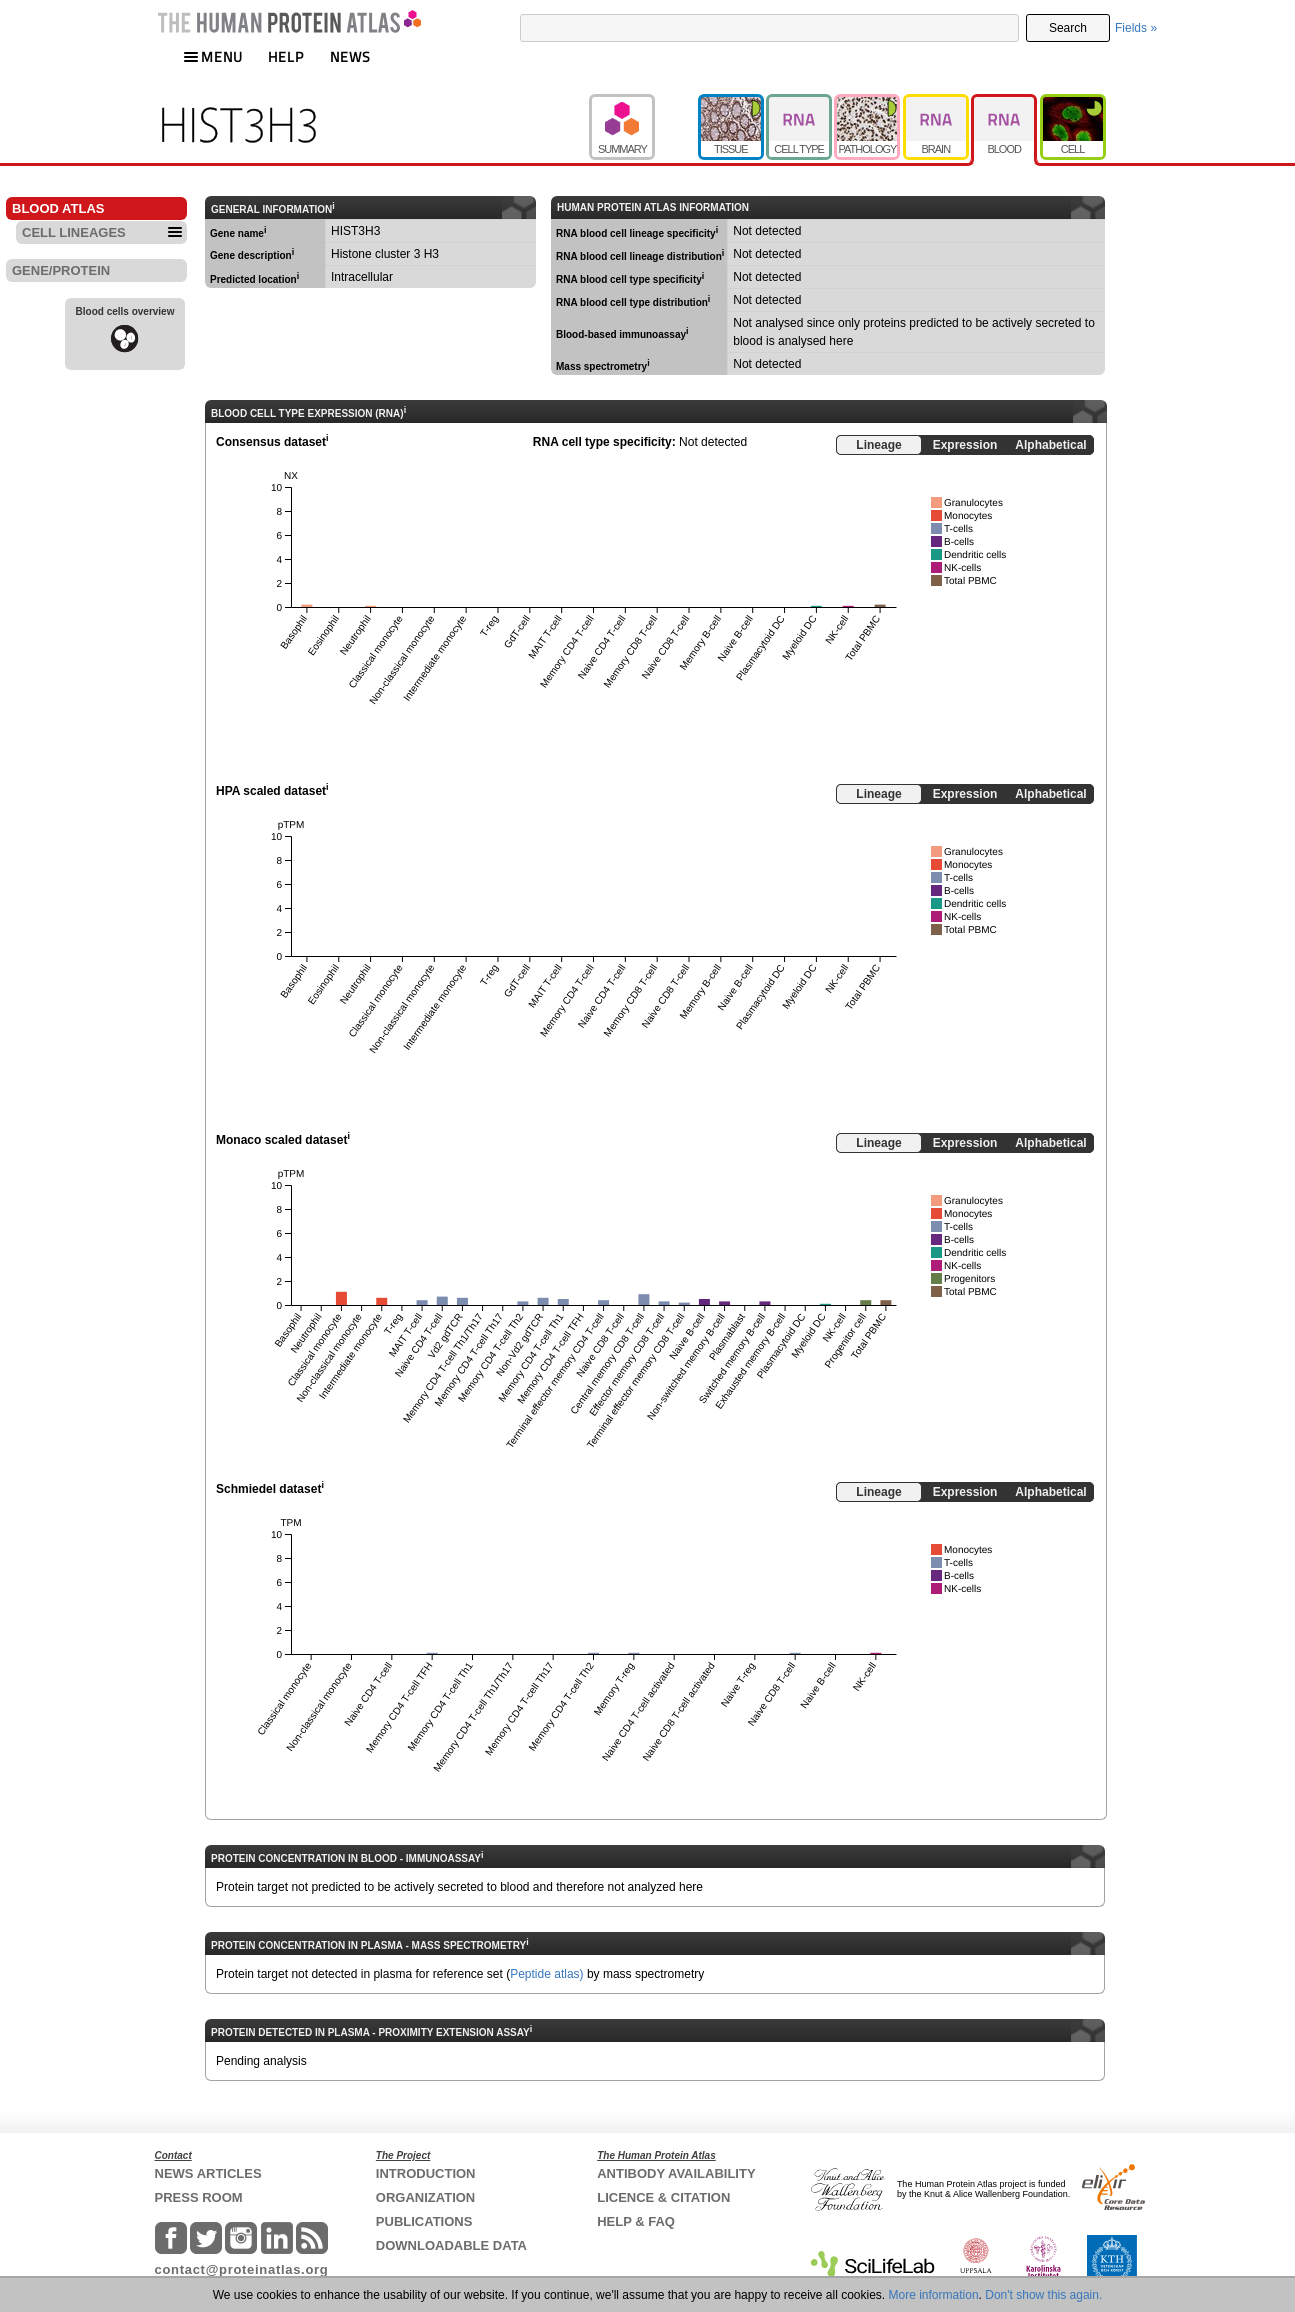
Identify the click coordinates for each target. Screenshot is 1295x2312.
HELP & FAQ (636, 2221)
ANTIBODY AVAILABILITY (676, 2173)
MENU (213, 56)
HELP (286, 56)
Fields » (1136, 28)
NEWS (350, 56)
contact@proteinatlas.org (242, 2269)
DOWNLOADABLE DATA (451, 2245)
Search (1068, 28)
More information (934, 2295)
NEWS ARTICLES (208, 2173)
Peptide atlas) (546, 1974)
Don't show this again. (1043, 2295)
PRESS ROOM (199, 2197)
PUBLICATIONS (424, 2221)
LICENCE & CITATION (663, 2197)
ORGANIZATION (425, 2197)
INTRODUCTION (426, 2173)
